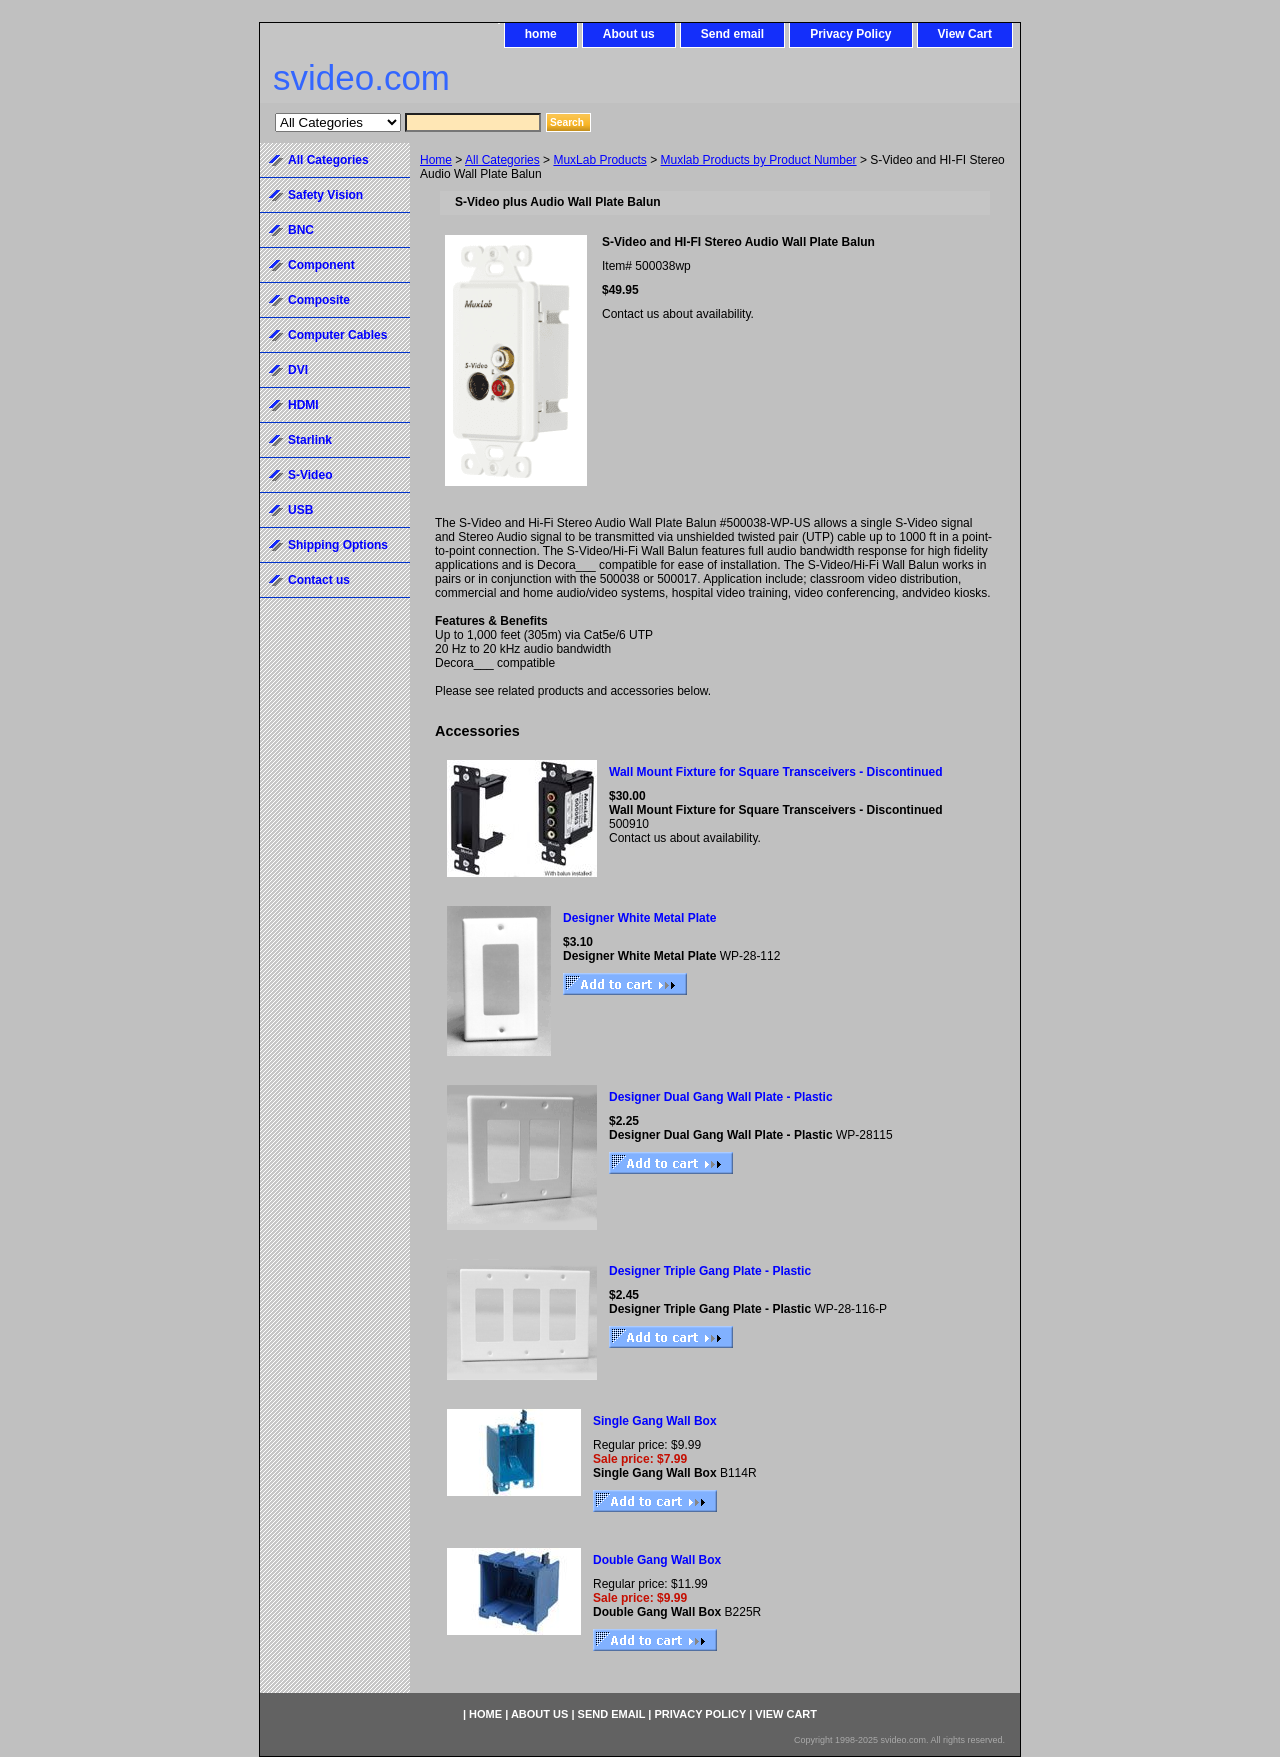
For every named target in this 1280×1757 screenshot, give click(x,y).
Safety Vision (325, 195)
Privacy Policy (850, 34)
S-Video (310, 475)
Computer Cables (337, 335)
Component (321, 265)
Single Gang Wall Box (655, 1421)
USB (300, 510)
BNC (301, 230)
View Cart (965, 34)
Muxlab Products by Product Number (759, 160)
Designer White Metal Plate (639, 918)
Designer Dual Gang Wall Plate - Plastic (721, 1097)
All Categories (502, 160)
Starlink (310, 440)
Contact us (319, 580)
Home (436, 160)
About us (629, 34)
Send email (732, 34)
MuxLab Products (599, 160)
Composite (319, 300)
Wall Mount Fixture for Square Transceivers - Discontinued (776, 772)
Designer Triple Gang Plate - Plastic (710, 1271)
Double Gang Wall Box (657, 1560)
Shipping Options (338, 545)
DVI (298, 370)
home (541, 34)
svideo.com (361, 77)
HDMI (303, 405)
